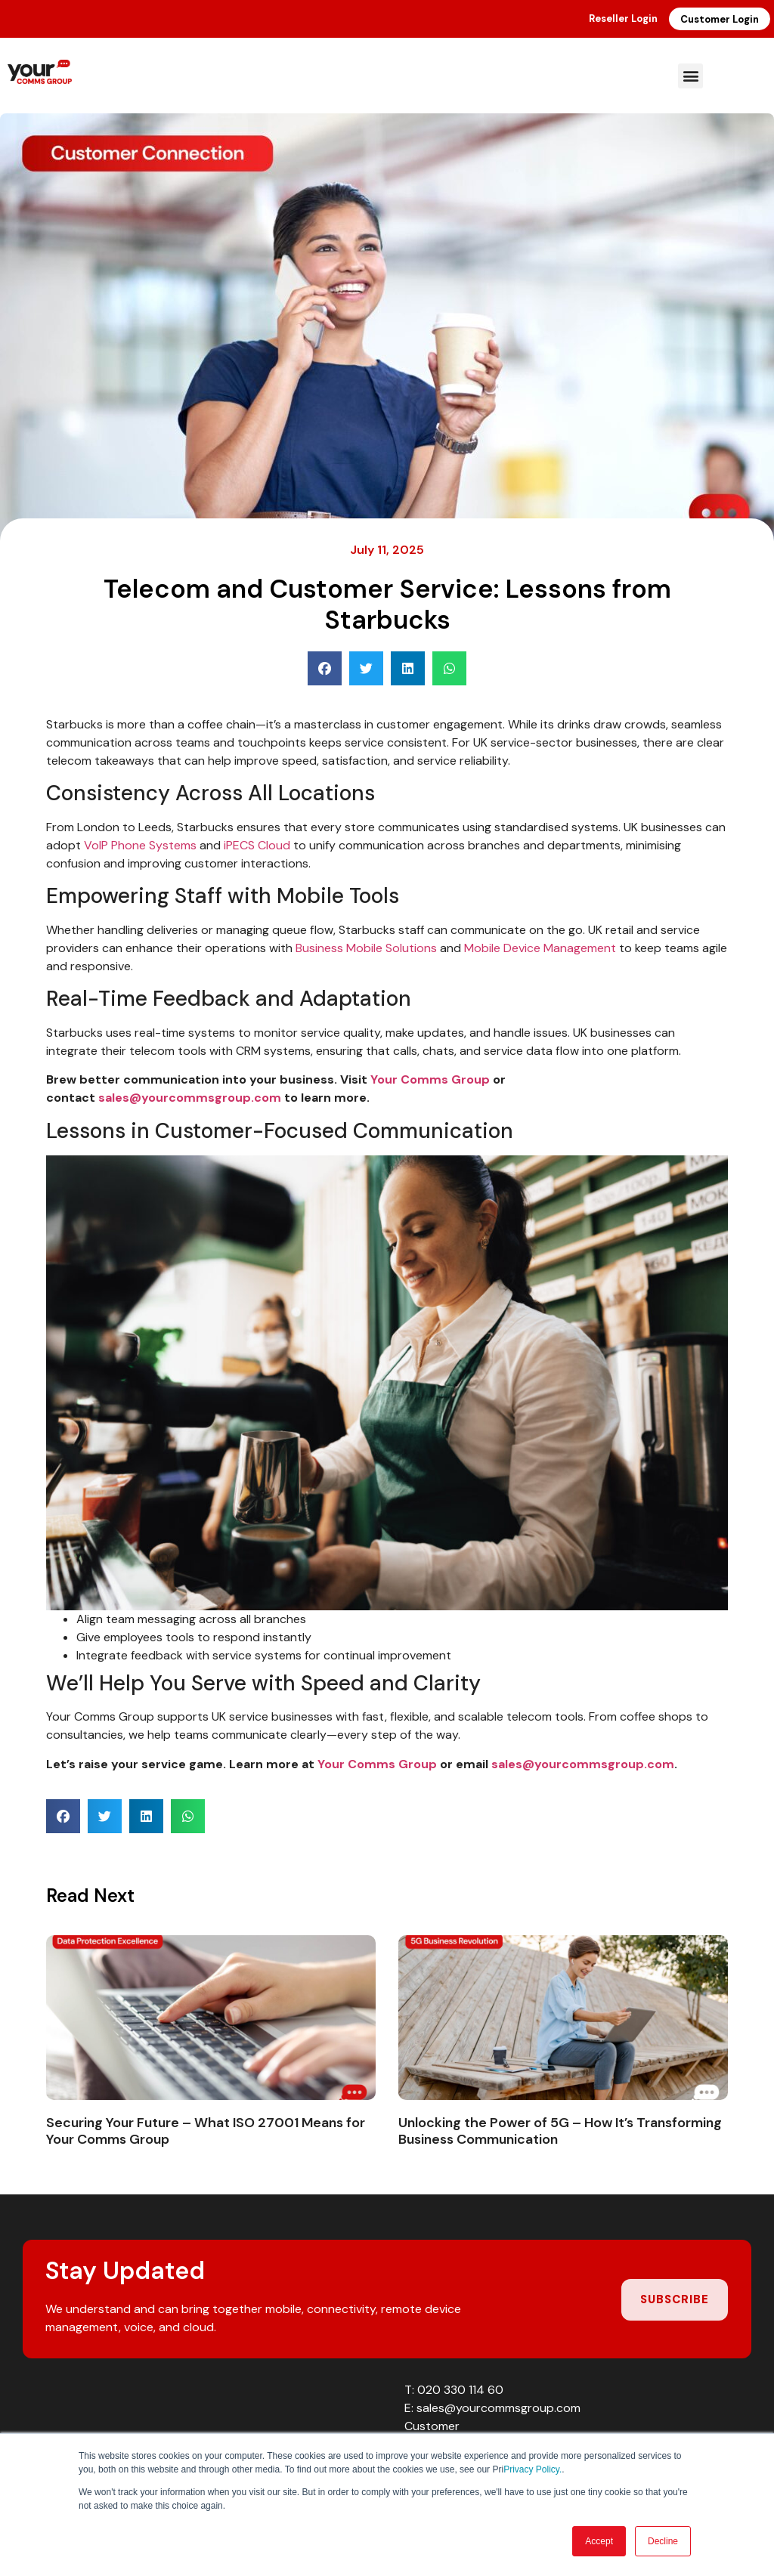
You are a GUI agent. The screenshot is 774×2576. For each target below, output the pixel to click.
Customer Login (719, 19)
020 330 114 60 (460, 2390)
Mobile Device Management (540, 948)
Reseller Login (623, 18)
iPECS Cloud (257, 845)
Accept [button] (599, 2541)
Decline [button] (663, 2541)
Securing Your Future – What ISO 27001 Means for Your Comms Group (205, 2131)
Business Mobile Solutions (366, 948)
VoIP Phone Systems (140, 845)
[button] (690, 75)
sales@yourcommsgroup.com (189, 1098)
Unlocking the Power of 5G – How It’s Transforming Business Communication (560, 2131)
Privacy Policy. (532, 2469)
